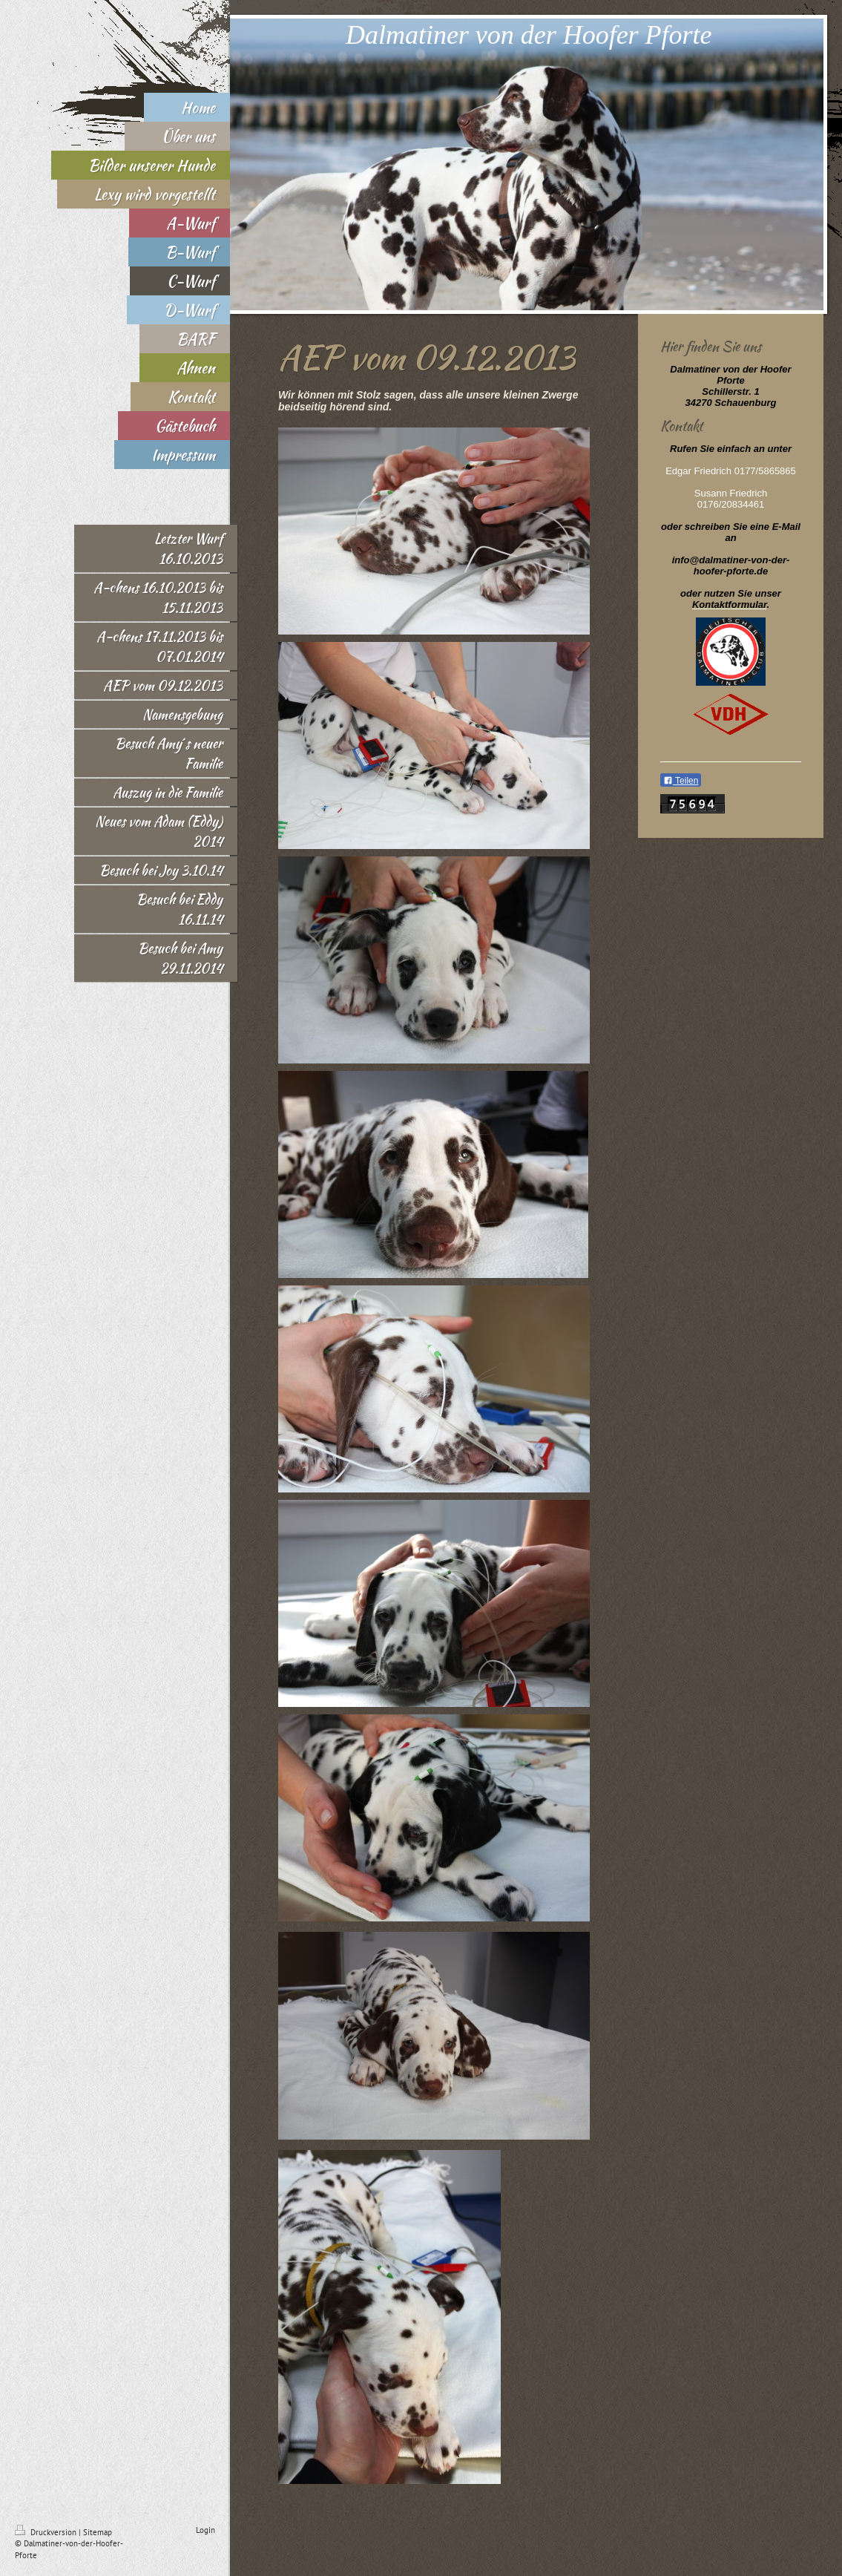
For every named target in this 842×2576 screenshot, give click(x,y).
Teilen (680, 781)
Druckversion (47, 2532)
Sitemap (97, 2532)
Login (205, 2530)
